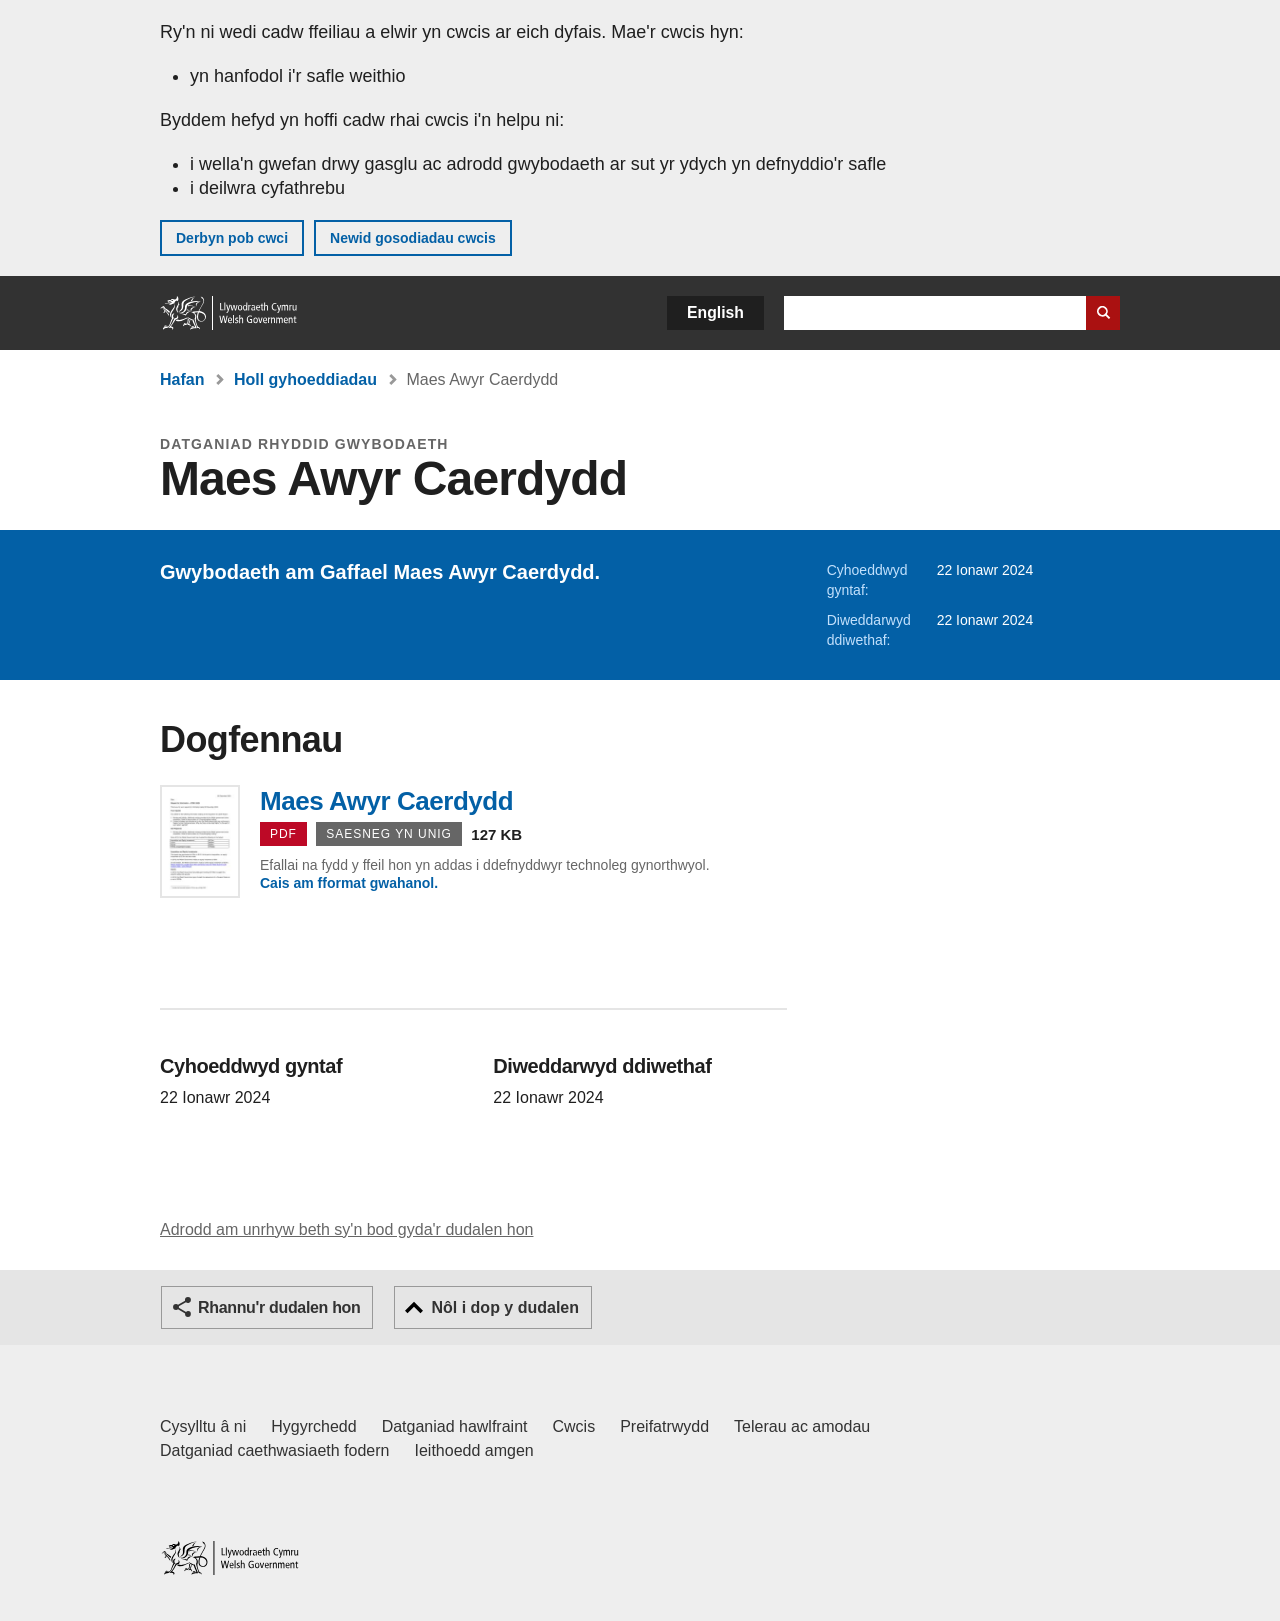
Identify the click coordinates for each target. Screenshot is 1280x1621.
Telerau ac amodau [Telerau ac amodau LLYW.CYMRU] (802, 1426)
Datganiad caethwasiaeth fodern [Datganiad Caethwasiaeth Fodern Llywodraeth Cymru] (275, 1450)
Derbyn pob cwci (232, 238)
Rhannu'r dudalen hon (279, 1307)
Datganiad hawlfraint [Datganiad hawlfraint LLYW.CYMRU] (455, 1426)
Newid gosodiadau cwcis (413, 238)
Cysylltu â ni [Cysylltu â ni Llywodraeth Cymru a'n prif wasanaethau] (203, 1426)
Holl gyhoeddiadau (305, 379)
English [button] (715, 312)
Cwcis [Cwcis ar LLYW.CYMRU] (574, 1426)
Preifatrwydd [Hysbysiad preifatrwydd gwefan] (664, 1426)
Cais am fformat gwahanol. (349, 883)
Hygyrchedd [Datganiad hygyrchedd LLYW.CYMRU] (313, 1426)
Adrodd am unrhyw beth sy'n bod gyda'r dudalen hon (346, 1229)
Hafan (182, 379)
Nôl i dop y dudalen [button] (505, 1307)
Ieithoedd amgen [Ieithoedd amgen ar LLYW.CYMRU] (474, 1450)
